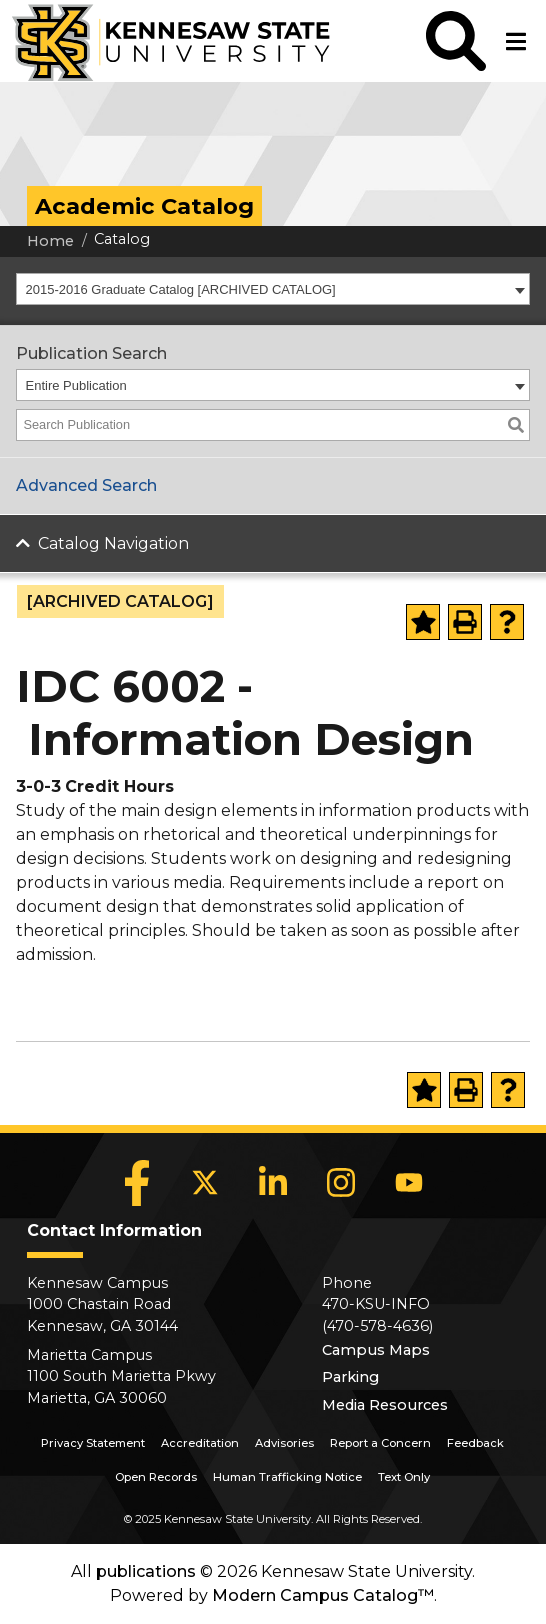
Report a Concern (380, 1443)
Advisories (284, 1443)
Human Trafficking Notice (287, 1477)
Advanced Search (86, 485)
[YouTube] (409, 1183)
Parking (350, 1377)
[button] (456, 41)
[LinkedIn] (273, 1183)
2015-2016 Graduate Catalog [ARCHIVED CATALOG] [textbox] (181, 289)
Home (50, 241)
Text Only (404, 1477)
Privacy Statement (93, 1443)
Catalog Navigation (113, 543)
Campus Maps (376, 1350)
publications (146, 1571)
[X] (205, 1183)
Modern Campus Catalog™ (323, 1595)
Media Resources (385, 1405)
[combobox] (273, 289)
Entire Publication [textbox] (76, 385)
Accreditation (200, 1443)
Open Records (156, 1477)
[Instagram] (341, 1183)
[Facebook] (137, 1183)
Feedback (475, 1443)
